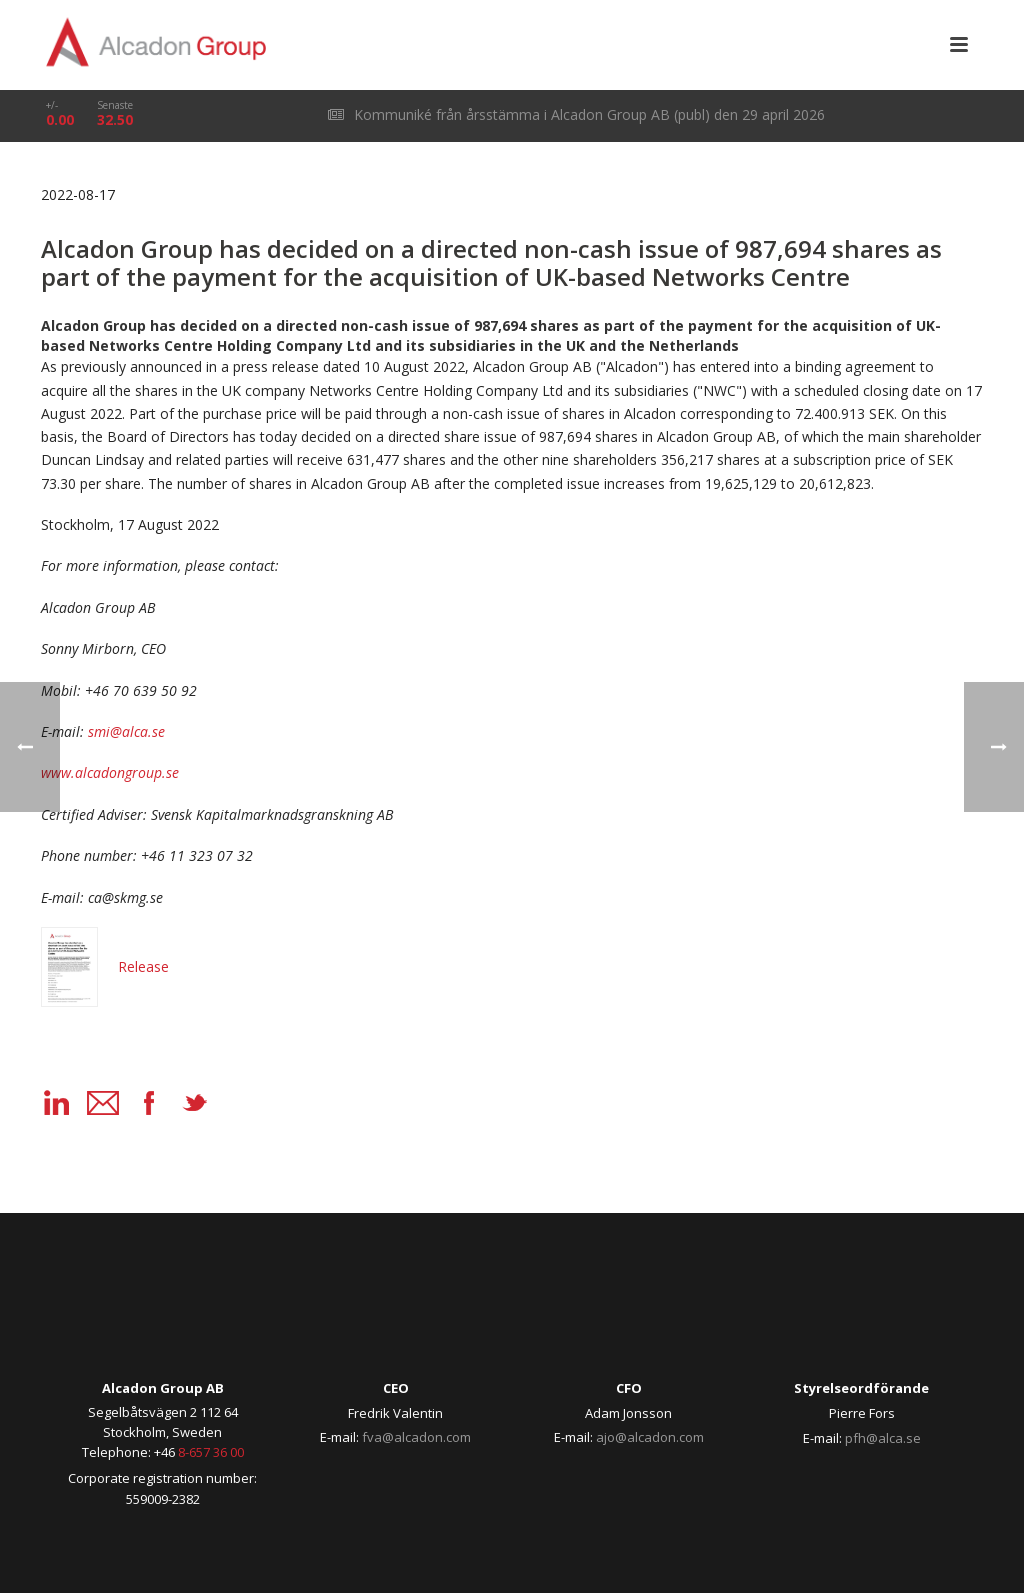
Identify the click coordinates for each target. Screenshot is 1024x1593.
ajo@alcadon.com (650, 1437)
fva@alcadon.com (416, 1437)
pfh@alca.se (883, 1438)
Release (105, 967)
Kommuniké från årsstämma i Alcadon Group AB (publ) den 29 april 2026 (576, 114)
